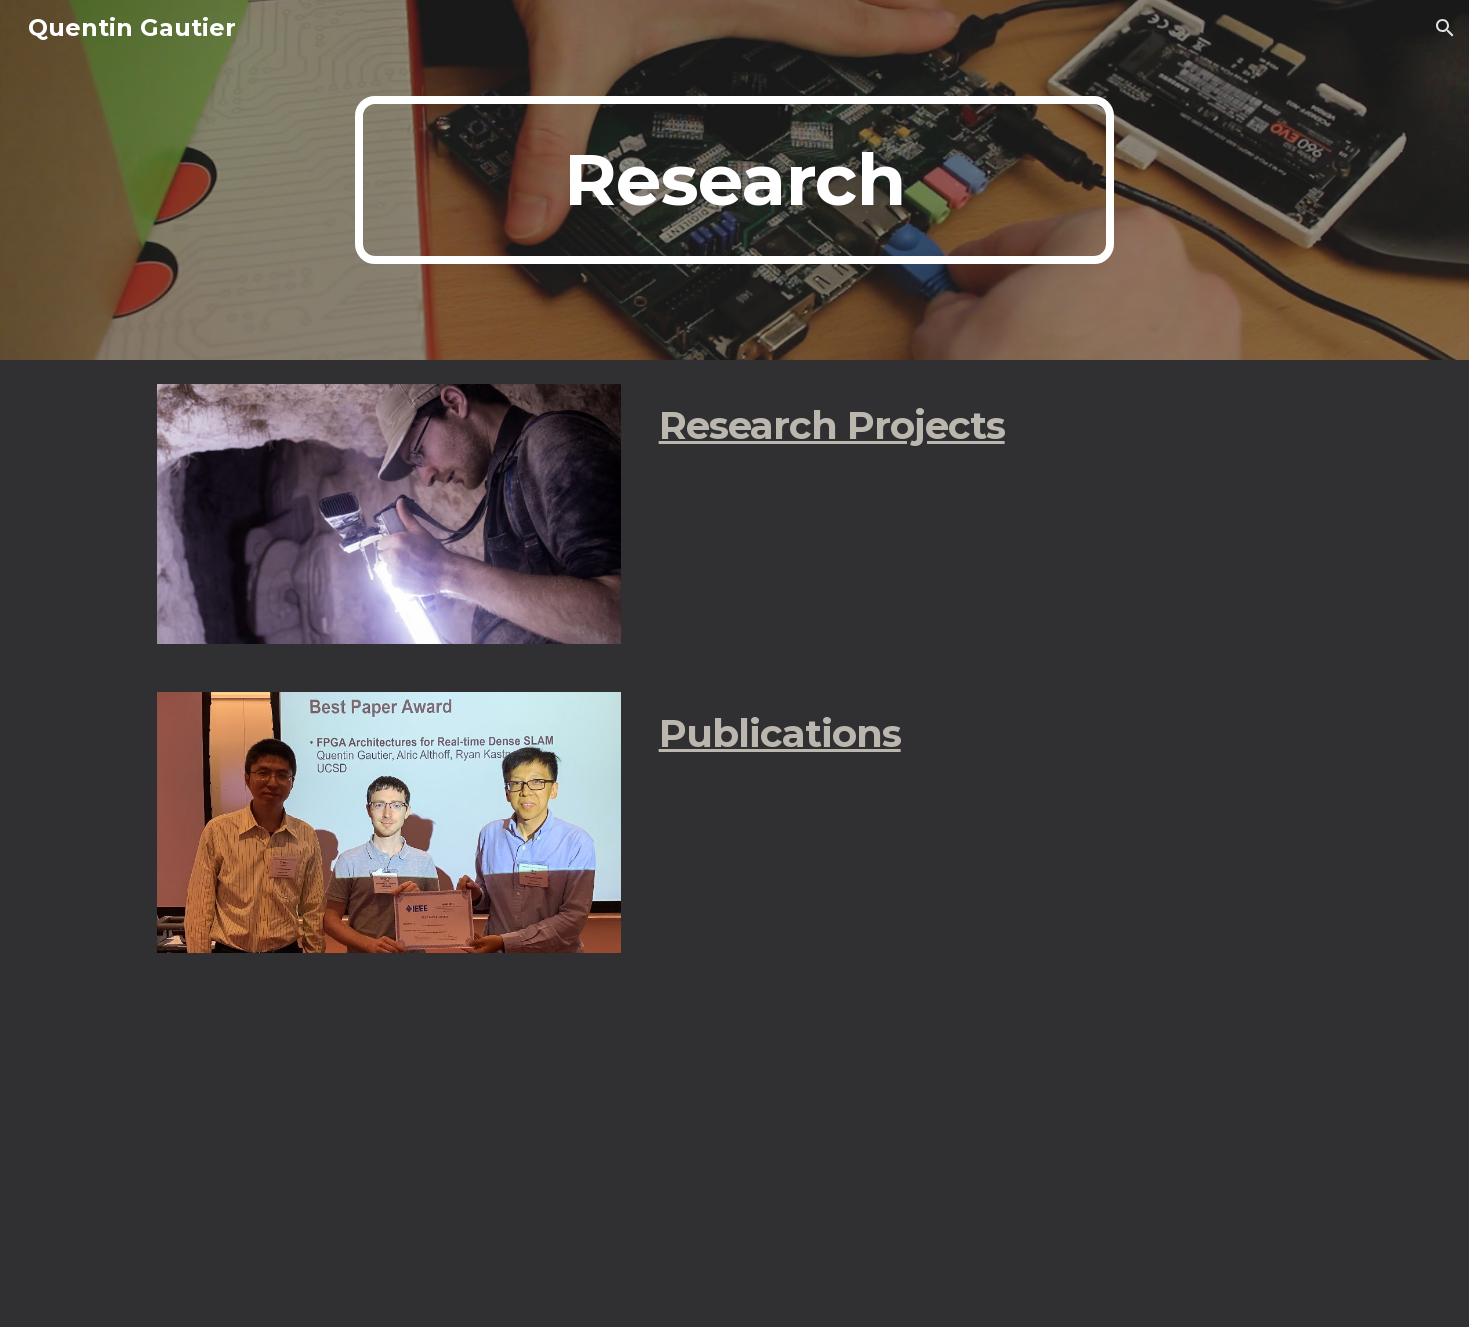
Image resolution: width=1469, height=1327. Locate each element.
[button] (1445, 28)
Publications (780, 733)
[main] (735, 180)
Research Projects (832, 425)
